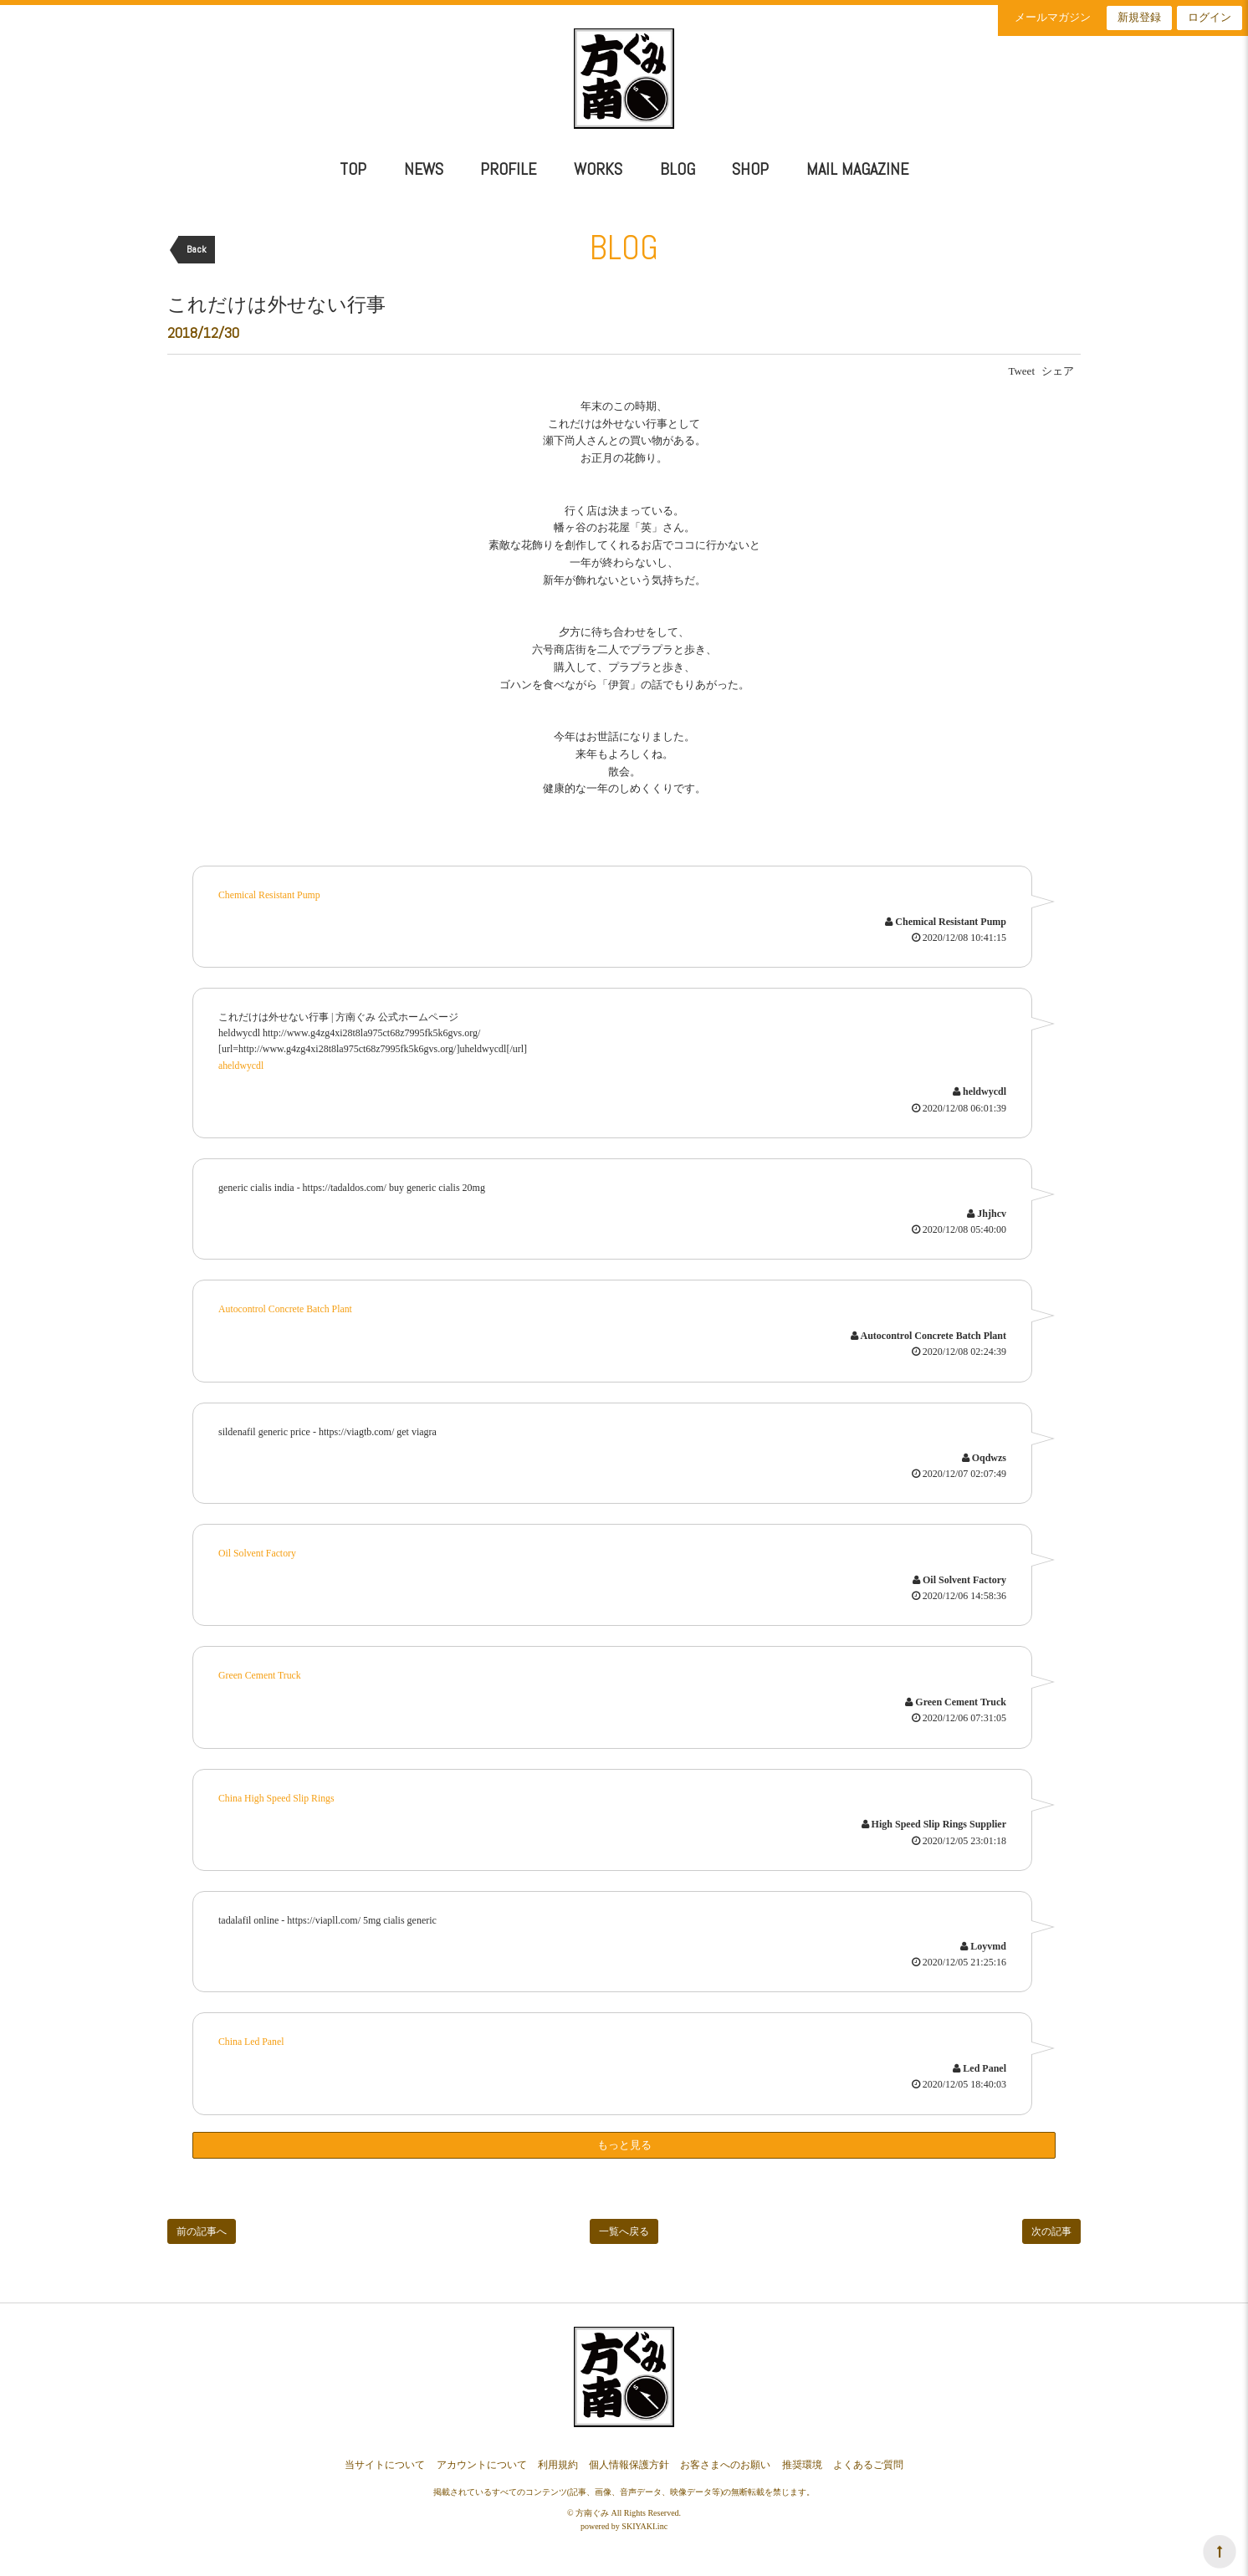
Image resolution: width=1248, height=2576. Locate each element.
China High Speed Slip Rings (277, 1795)
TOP (353, 169)
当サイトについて (385, 2461)
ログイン (1209, 17)
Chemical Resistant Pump (270, 895)
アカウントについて (482, 2461)
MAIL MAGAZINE (857, 169)
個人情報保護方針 (629, 2461)
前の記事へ (201, 2228)
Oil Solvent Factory (258, 1551)
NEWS (423, 169)
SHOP (750, 169)
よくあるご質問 (868, 2461)
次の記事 (1051, 2228)
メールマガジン (1053, 17)
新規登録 (1139, 17)
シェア (1057, 371)
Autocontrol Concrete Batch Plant (286, 1308)
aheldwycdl (241, 1065)
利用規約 (558, 2461)
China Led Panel (251, 2038)
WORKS (598, 169)
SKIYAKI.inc (644, 2522)
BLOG (677, 169)
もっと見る (624, 2141)
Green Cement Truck (260, 1673)
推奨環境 (802, 2461)
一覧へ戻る (624, 2228)
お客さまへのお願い (725, 2461)
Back (197, 249)
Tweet (1021, 371)
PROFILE (508, 169)
